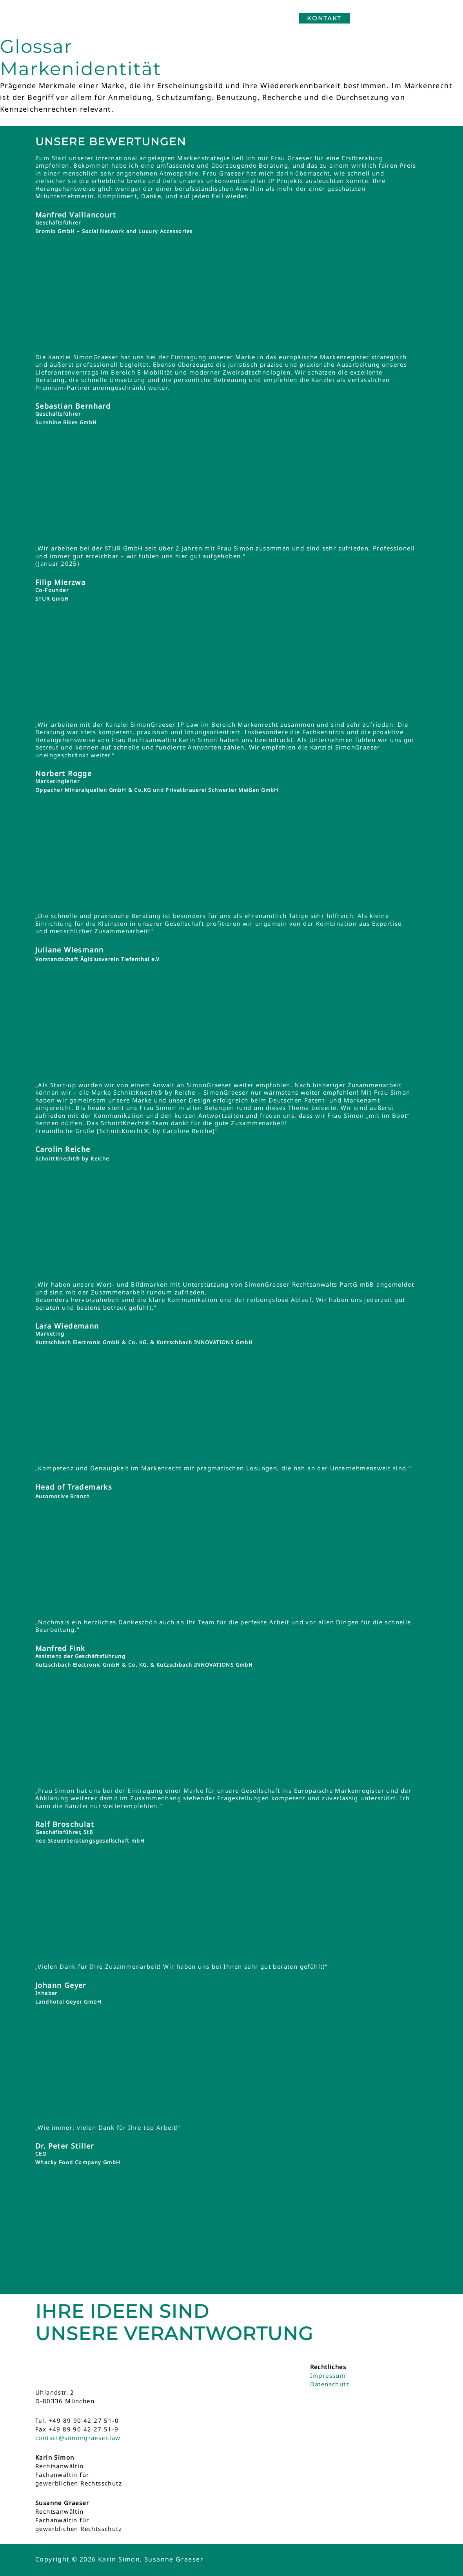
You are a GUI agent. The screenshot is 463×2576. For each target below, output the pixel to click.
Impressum (328, 2375)
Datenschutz (329, 2384)
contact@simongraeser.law (78, 2438)
